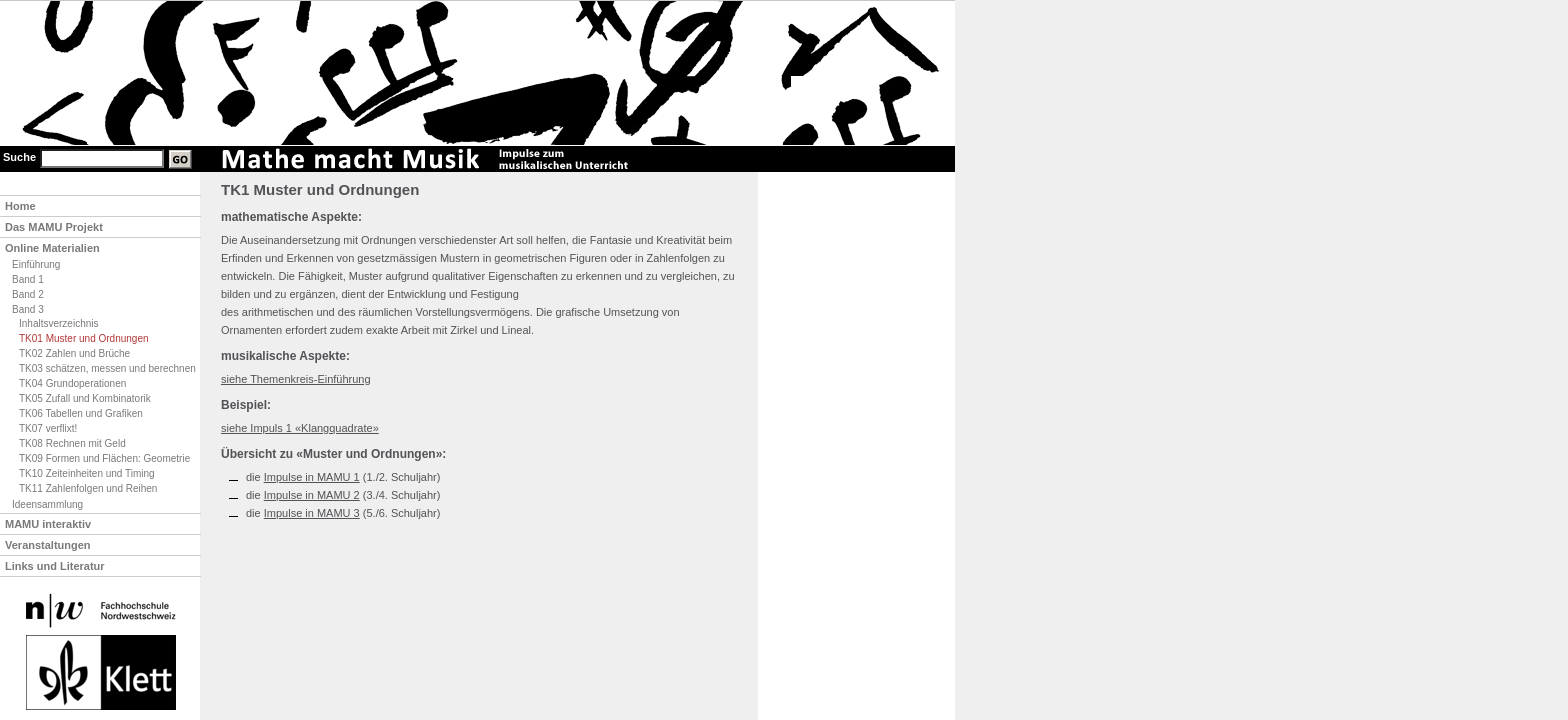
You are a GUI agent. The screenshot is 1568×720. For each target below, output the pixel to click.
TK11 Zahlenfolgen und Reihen (88, 488)
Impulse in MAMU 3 (312, 513)
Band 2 (28, 294)
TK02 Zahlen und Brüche (74, 353)
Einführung (36, 264)
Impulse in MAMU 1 (312, 477)
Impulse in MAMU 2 (312, 495)
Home (20, 206)
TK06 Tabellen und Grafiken (81, 413)
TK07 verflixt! (48, 428)
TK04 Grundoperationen (72, 383)
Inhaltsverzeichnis (58, 323)
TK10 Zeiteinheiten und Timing (87, 473)
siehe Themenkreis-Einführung (296, 379)
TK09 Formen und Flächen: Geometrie (104, 458)
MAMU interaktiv (48, 524)
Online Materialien (52, 248)
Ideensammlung (47, 504)
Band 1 (28, 279)
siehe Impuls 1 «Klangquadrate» (300, 428)
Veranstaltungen (48, 545)
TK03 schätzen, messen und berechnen (107, 368)
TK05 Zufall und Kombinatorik (85, 398)
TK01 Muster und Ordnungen (84, 338)
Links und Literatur (55, 566)
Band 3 (28, 309)
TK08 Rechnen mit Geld (72, 443)
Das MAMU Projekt (54, 227)
